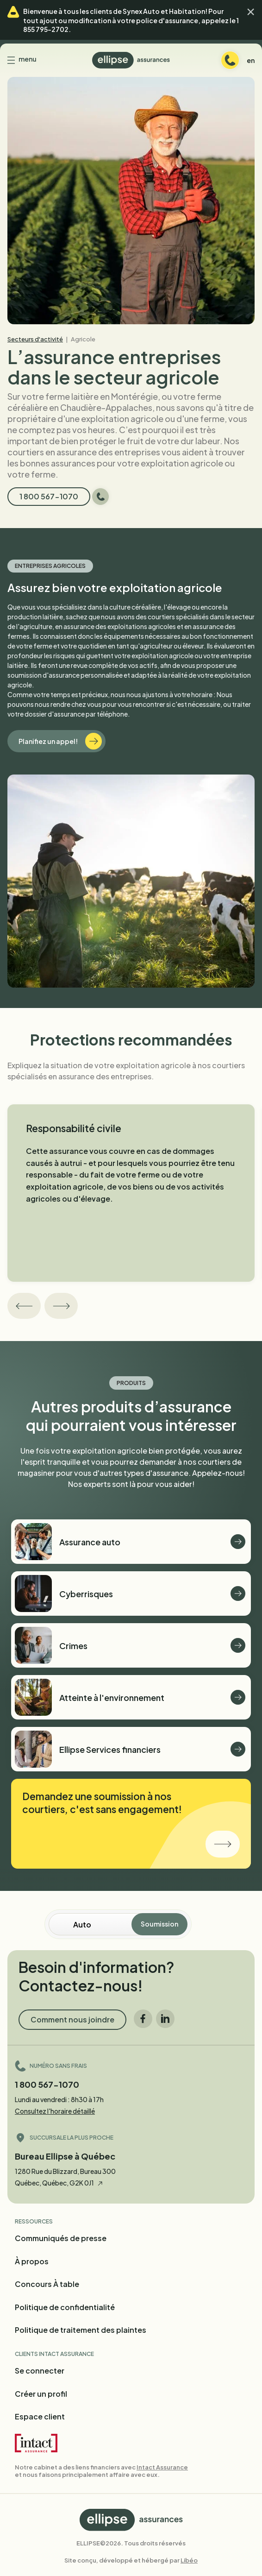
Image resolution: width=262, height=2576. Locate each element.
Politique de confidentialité (65, 2307)
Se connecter (39, 2370)
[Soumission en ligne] (103, 1924)
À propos (32, 2261)
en (251, 60)
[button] (251, 12)
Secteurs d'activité (35, 339)
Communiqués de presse (60, 2238)
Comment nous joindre (72, 2019)
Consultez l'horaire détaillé (55, 2111)
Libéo (189, 2560)
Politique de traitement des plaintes (80, 2330)
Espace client (40, 2416)
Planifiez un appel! (60, 741)
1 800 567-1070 (47, 2084)
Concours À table (47, 2284)
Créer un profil (41, 2394)
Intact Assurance (162, 2467)
